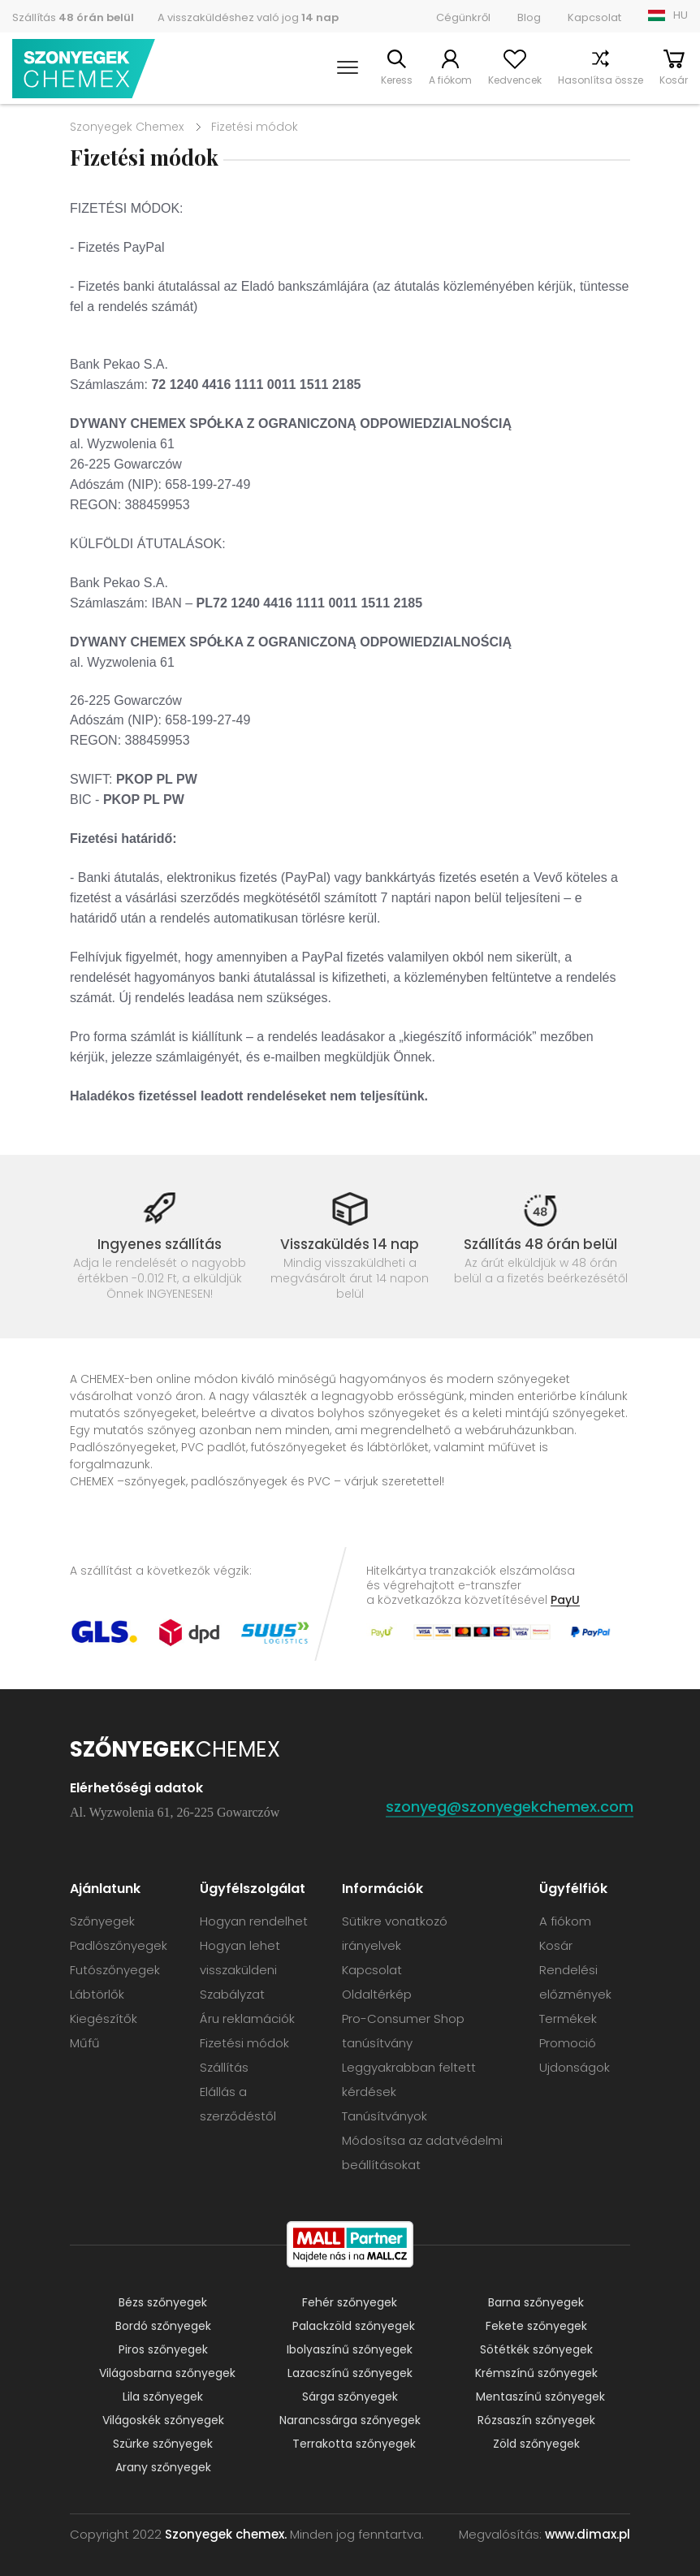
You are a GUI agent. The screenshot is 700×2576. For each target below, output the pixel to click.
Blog (529, 17)
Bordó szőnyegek (163, 2326)
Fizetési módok (244, 2042)
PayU (565, 1599)
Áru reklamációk (247, 2018)
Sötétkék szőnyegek (536, 2349)
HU (680, 15)
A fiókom (450, 80)
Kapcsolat (594, 17)
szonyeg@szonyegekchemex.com (509, 1806)
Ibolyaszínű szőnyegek (350, 2349)
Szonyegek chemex (83, 68)
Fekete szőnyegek (536, 2326)
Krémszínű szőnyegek (536, 2373)
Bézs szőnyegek (163, 2302)
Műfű (85, 2042)
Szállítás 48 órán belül (540, 1244)
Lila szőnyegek (163, 2396)
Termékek (568, 2018)
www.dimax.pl (587, 2534)
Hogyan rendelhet (254, 1921)
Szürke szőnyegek (163, 2444)
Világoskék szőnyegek (163, 2420)
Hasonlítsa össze (600, 80)
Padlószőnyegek (118, 1945)
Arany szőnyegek (163, 2467)
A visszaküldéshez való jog (248, 17)
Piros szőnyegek (163, 2349)
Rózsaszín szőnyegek (536, 2420)
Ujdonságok (574, 2067)
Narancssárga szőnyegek (350, 2420)
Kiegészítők (103, 2018)
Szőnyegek (102, 1921)
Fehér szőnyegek (349, 2302)
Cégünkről (463, 17)
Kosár (673, 80)
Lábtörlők (97, 1994)
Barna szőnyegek (536, 2302)
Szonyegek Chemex (127, 126)
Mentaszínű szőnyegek (540, 2396)
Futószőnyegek (115, 1969)
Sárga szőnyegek (350, 2396)
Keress (397, 80)
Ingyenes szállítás (159, 1244)
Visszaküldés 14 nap (349, 1244)
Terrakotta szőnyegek (354, 2444)
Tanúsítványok (384, 2115)
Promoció (567, 2042)
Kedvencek (515, 80)
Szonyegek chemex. (226, 2534)
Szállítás (73, 17)
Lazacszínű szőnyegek (350, 2373)
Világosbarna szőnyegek (167, 2373)
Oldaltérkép (377, 1994)
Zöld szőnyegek (536, 2444)
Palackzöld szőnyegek (353, 2326)
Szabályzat (232, 1994)
